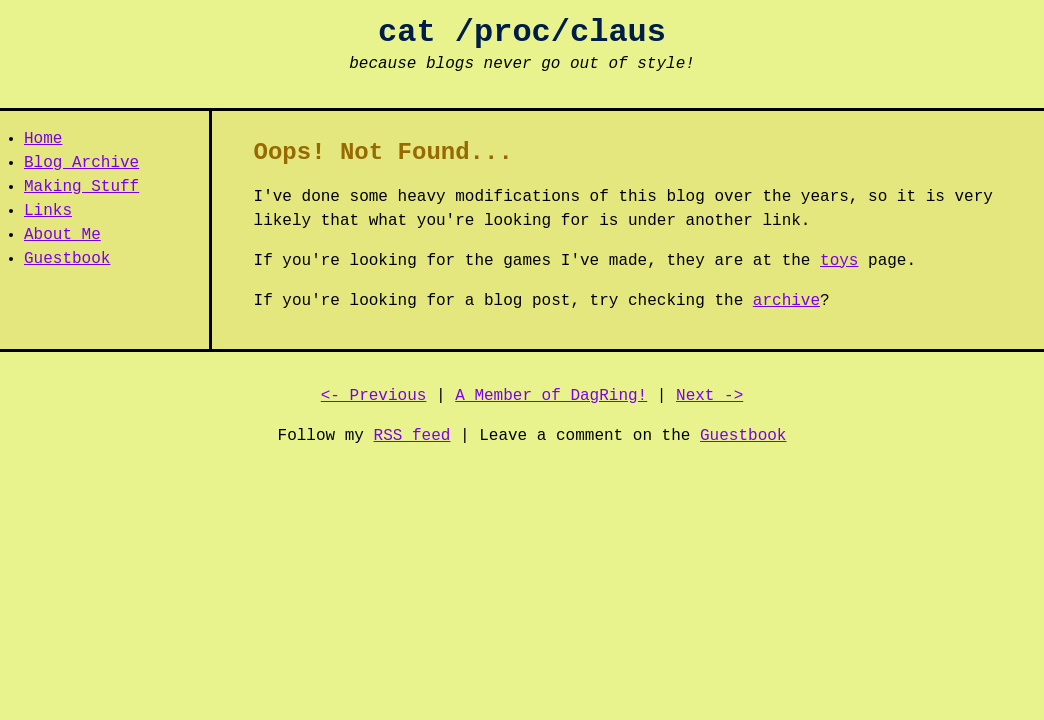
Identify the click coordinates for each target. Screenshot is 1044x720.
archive (786, 301)
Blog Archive (81, 163)
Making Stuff (81, 187)
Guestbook (67, 259)
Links (48, 211)
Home (43, 139)
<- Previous (374, 396)
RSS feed (412, 436)
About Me (62, 235)
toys (839, 261)
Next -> (709, 396)
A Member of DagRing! (551, 396)
